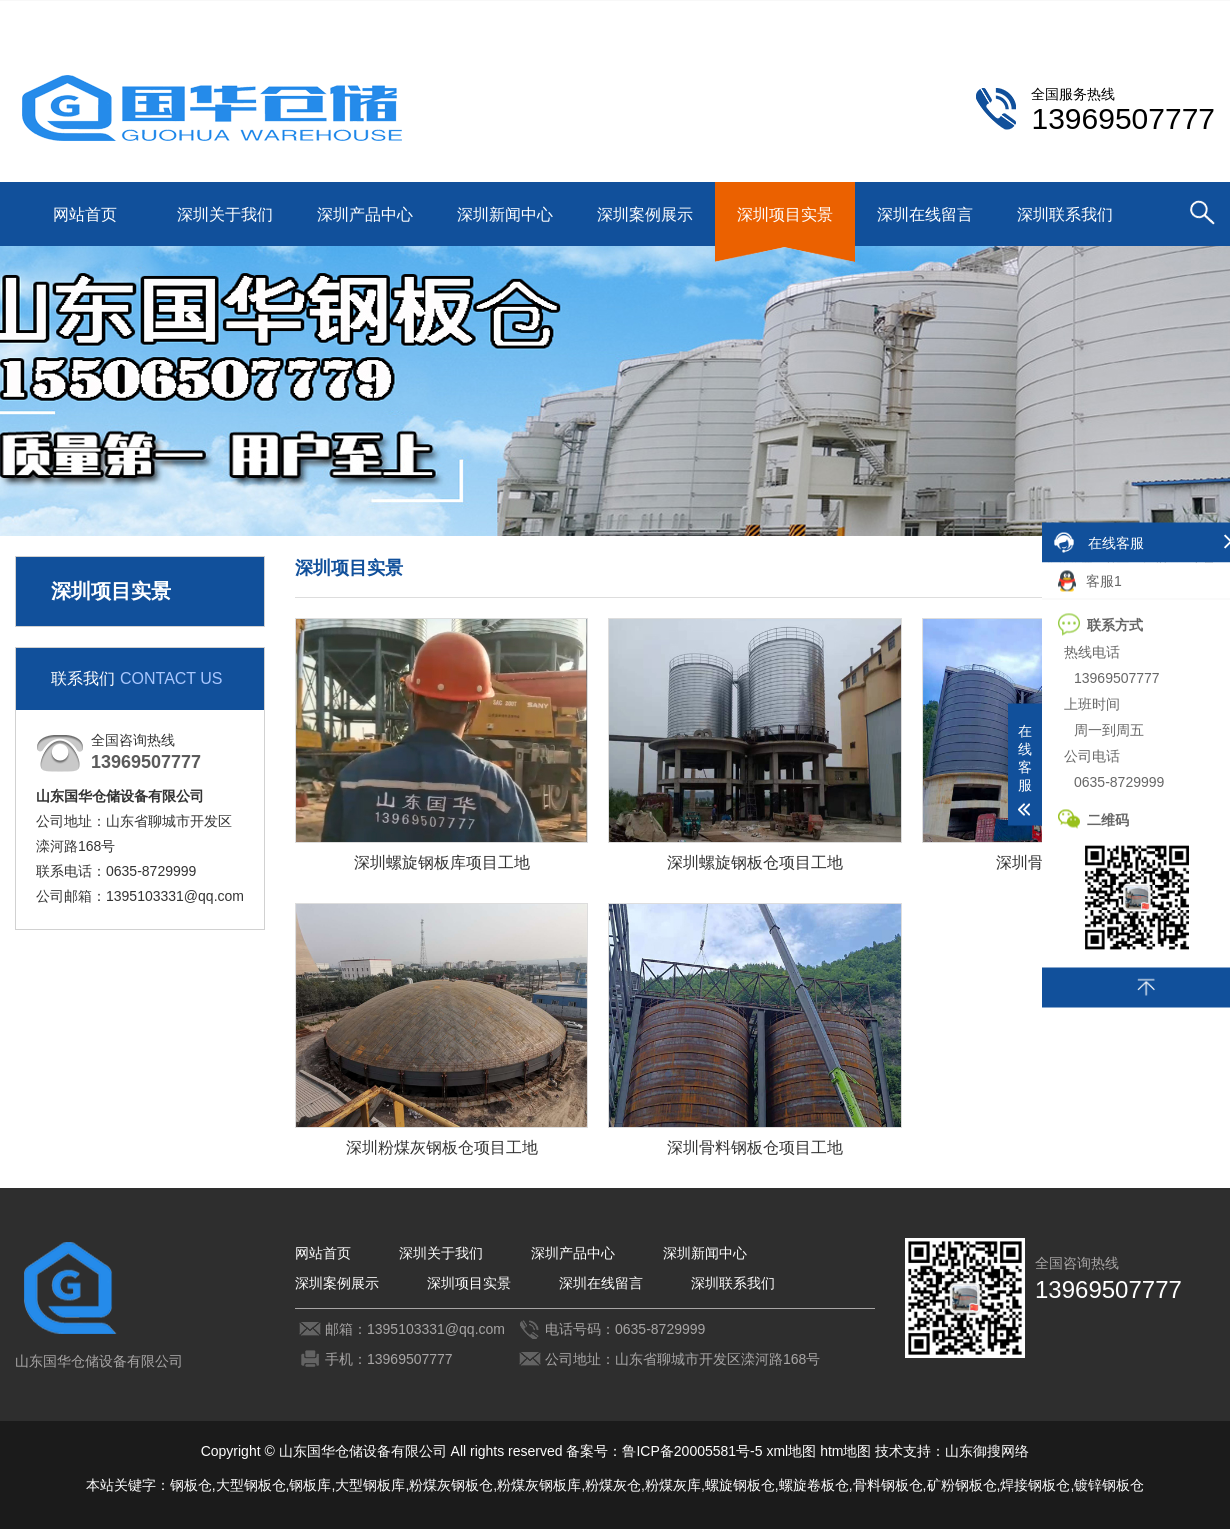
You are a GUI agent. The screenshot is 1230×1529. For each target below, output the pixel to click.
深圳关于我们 (225, 214)
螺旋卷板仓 (814, 1485)
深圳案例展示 (645, 214)
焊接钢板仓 (1035, 1485)
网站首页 (85, 214)
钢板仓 (191, 1485)
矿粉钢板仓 (962, 1485)
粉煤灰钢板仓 (451, 1485)
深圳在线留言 (925, 214)
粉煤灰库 (673, 1485)
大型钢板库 (370, 1485)
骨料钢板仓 (888, 1485)
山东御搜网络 (987, 1451)
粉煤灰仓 (613, 1485)
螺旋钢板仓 (740, 1485)
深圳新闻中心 (505, 214)
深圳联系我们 (1076, 17)
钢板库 (310, 1485)
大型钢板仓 (251, 1485)
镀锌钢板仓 (1109, 1485)
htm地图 (845, 1451)
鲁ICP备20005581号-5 (692, 1451)
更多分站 (1187, 17)
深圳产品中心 (365, 214)
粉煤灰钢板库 (539, 1485)
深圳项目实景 (785, 214)
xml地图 (791, 1451)
